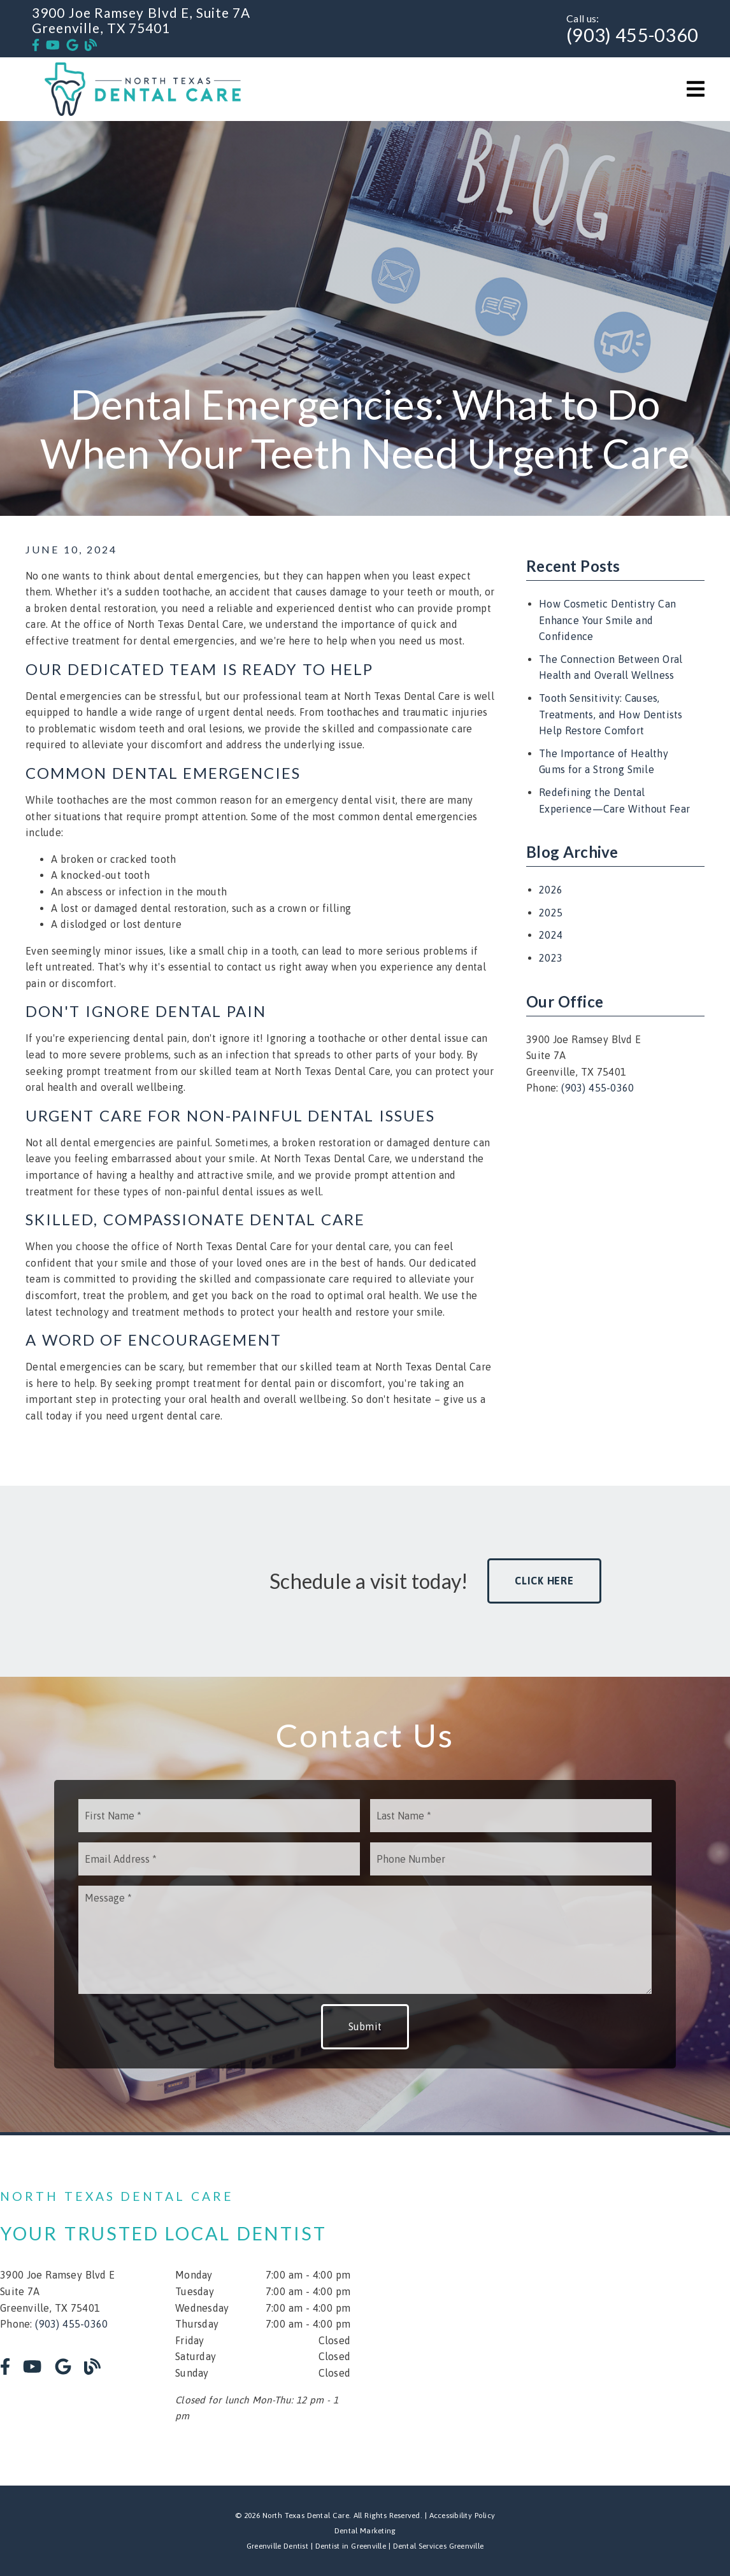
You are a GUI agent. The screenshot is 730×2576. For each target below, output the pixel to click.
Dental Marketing (365, 2530)
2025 (550, 912)
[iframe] (584, 2310)
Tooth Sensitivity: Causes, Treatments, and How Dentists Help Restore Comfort (611, 714)
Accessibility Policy (462, 2515)
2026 (550, 889)
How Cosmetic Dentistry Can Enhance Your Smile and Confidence (607, 620)
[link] (35, 45)
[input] (219, 1815)
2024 (550, 935)
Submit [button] (365, 2026)
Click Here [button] (544, 1580)
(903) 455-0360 (632, 35)
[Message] (365, 1940)
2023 (550, 958)
